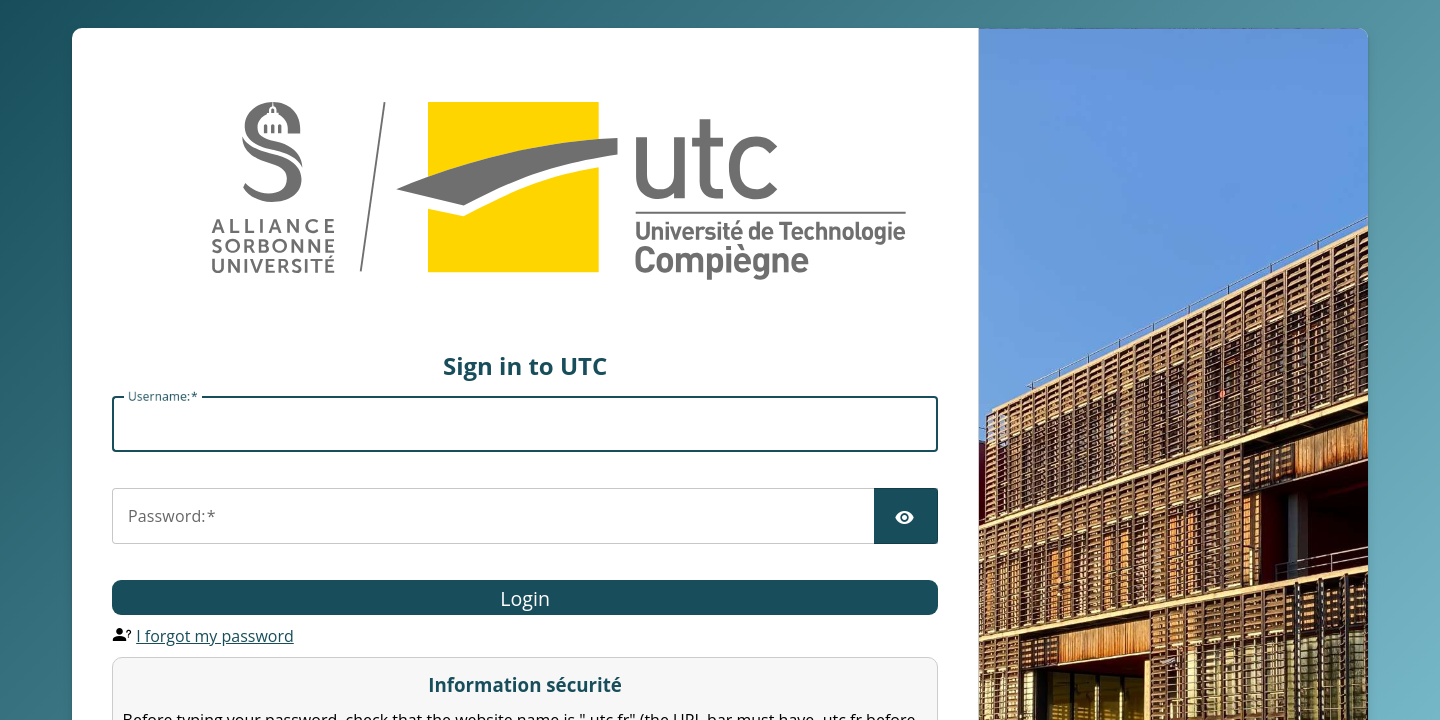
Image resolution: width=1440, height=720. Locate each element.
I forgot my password (215, 636)
